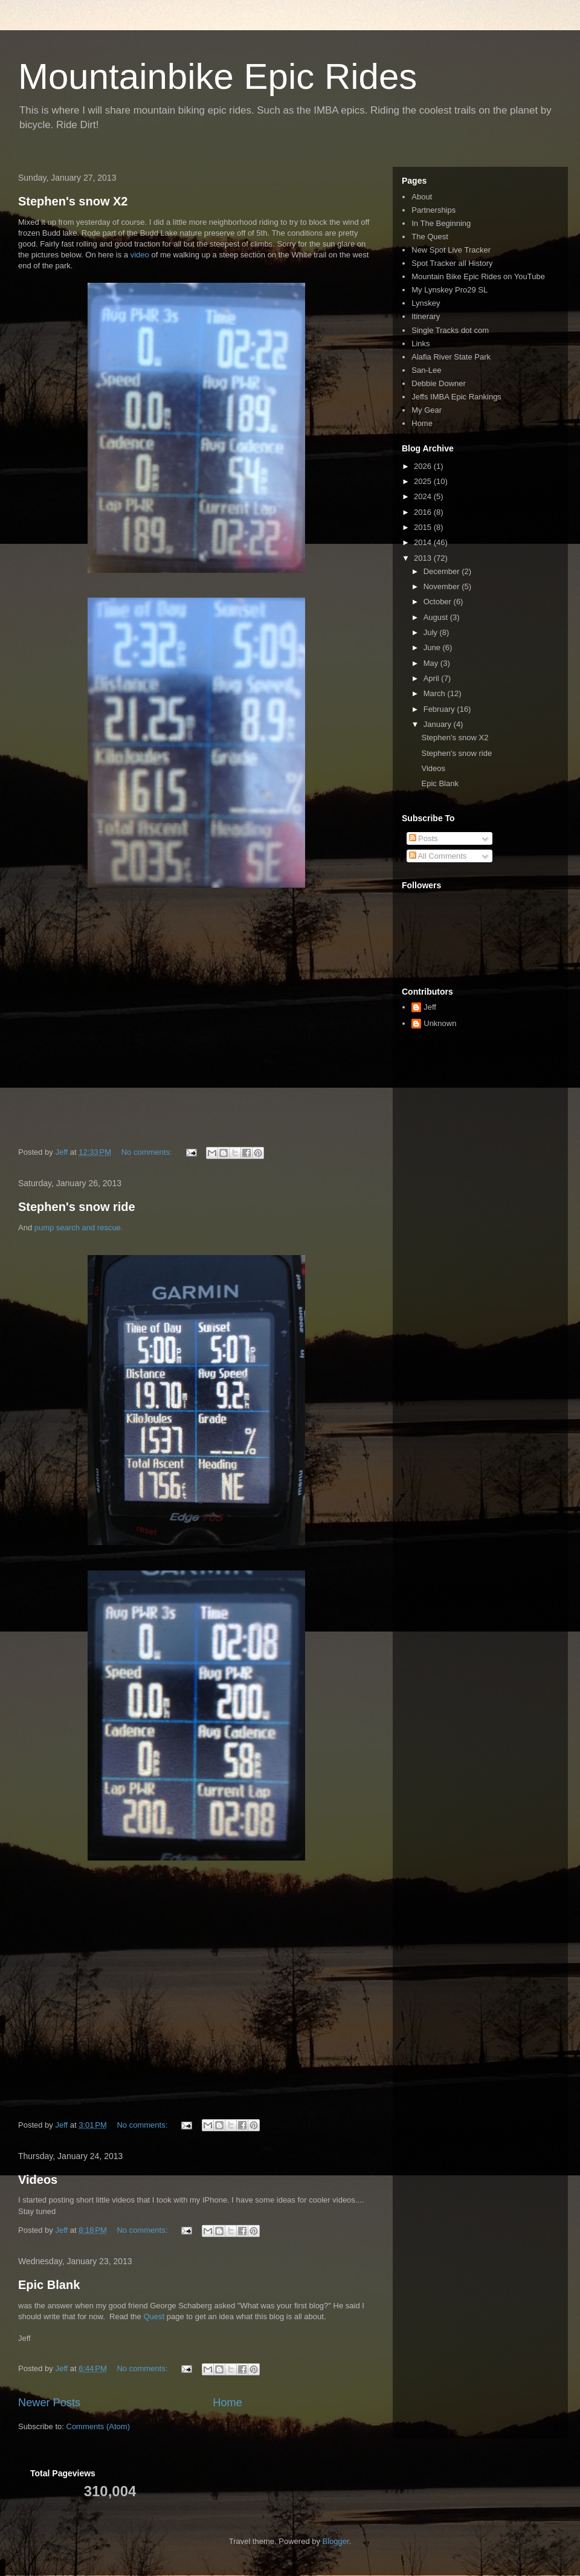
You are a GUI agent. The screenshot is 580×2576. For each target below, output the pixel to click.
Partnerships (433, 210)
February (440, 709)
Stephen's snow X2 (72, 201)
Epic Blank (49, 2284)
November (443, 586)
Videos (37, 2179)
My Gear (426, 410)
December (443, 571)
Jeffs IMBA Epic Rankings (456, 396)
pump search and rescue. (77, 1227)
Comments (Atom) (98, 2426)
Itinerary (425, 316)
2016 (424, 512)
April (433, 678)
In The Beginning (441, 223)
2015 (424, 527)
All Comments (438, 855)
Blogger (336, 2541)
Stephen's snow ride (76, 1206)
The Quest (429, 236)
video (141, 254)
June (433, 647)
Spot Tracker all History (451, 263)
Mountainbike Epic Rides (217, 76)
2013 (424, 558)
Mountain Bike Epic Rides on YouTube (478, 276)
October (439, 601)
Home (227, 2403)
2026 (424, 466)
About (421, 196)
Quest (153, 2316)
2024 (424, 496)
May (432, 663)
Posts (423, 838)
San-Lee (426, 370)
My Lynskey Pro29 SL (449, 289)
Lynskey (425, 303)
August (437, 617)
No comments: (147, 1152)
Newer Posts (49, 2403)
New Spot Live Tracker (451, 249)
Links (420, 343)
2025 (424, 481)
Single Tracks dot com (450, 330)
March (436, 693)
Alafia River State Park (451, 356)
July (432, 632)
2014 (424, 542)
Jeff (430, 1007)
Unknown (440, 1023)
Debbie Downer (438, 383)
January (439, 724)
